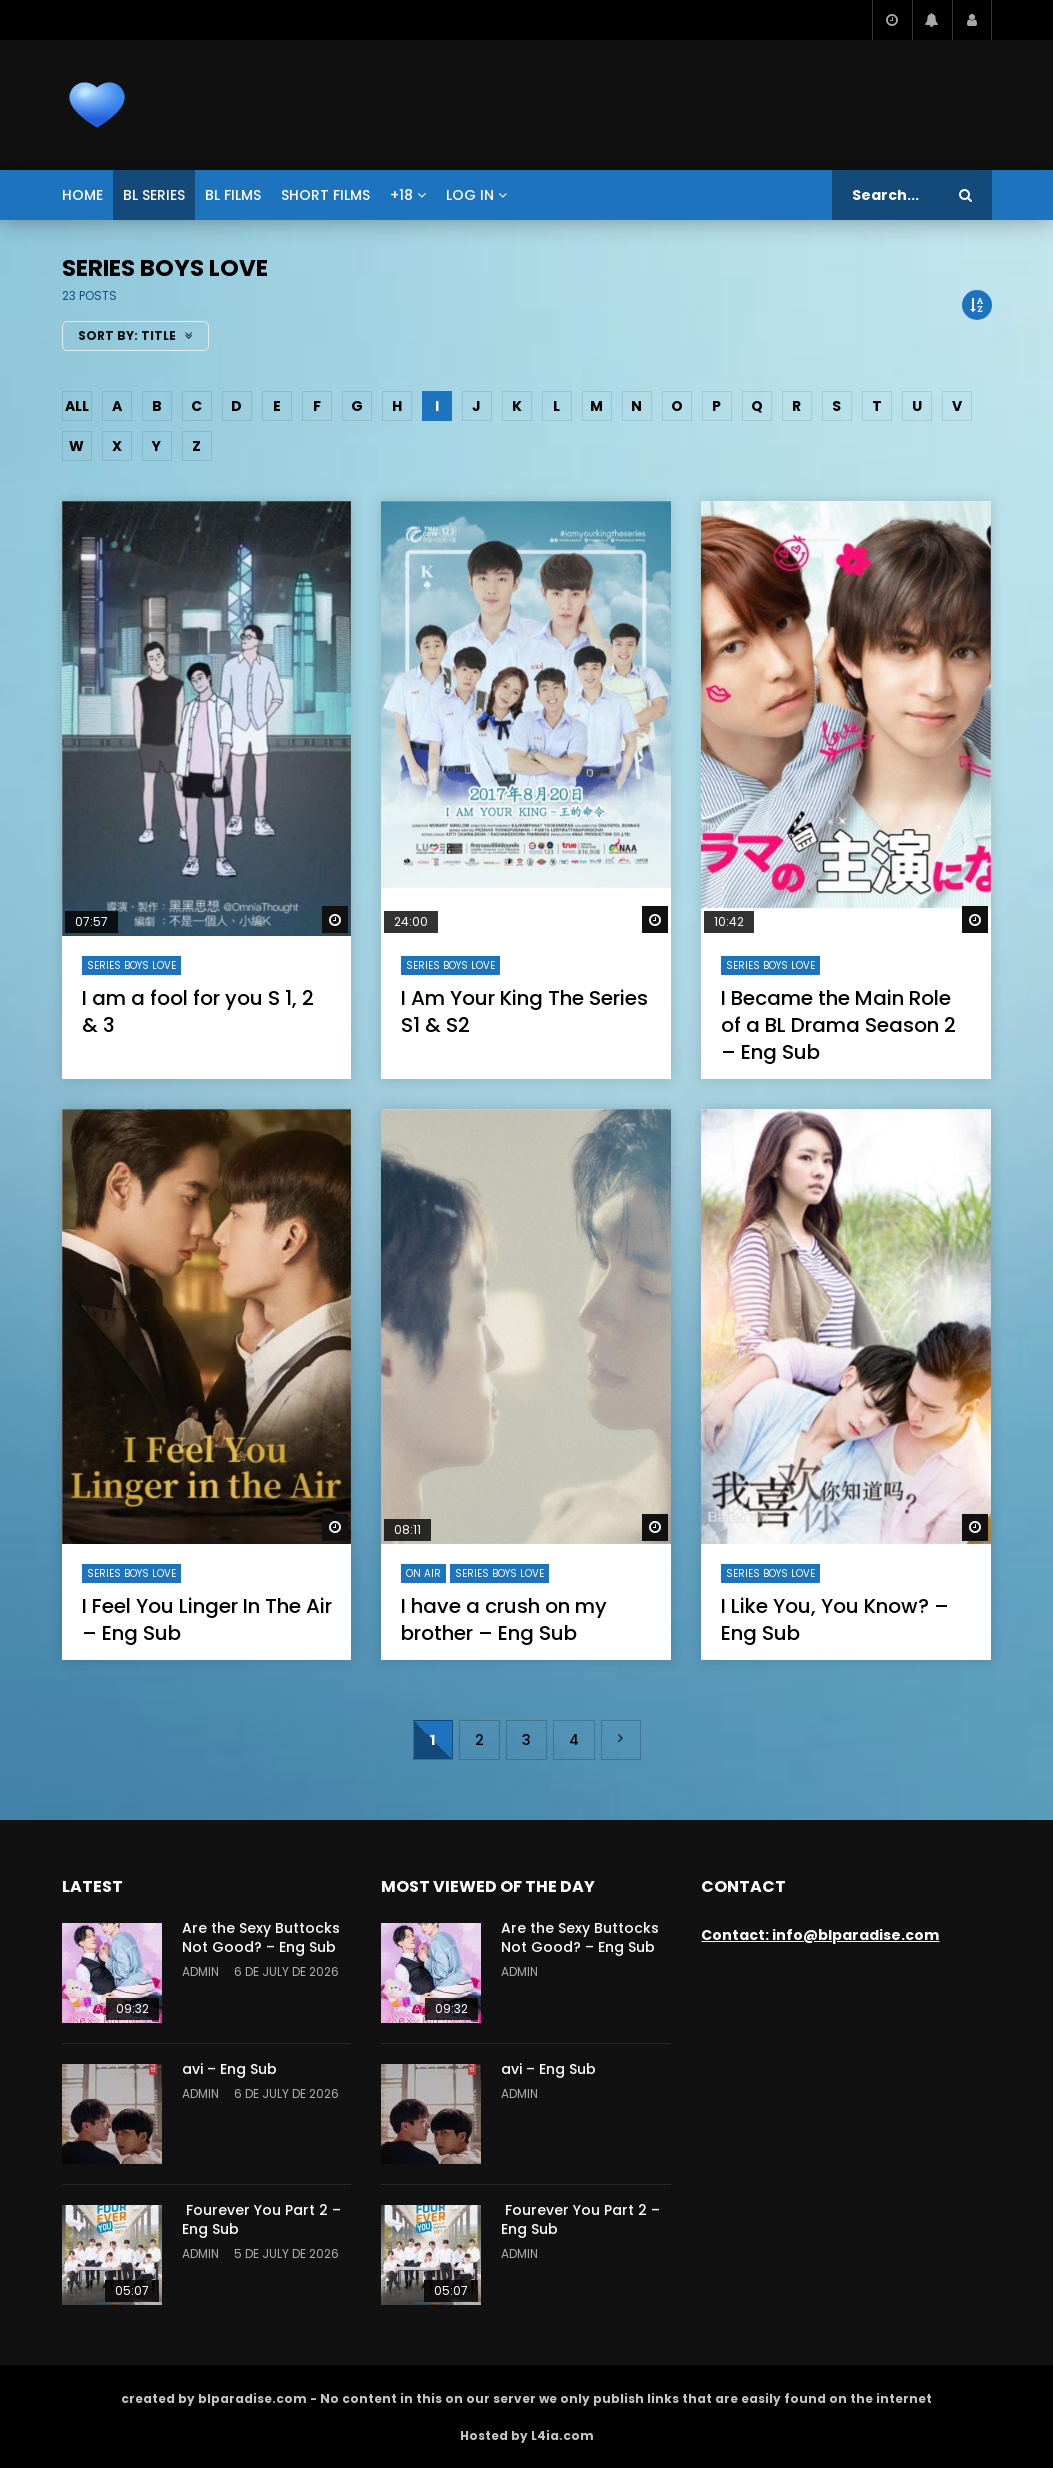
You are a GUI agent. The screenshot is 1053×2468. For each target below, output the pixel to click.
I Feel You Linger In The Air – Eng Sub (207, 1619)
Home (82, 195)
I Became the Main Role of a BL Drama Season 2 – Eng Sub (838, 1025)
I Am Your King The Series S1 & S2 (524, 1011)
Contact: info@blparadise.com (820, 1935)
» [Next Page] (621, 1740)
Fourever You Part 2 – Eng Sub (261, 2219)
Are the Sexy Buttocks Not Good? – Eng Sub (261, 1937)
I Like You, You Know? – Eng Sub (835, 1619)
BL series (154, 195)
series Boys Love (131, 965)
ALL (77, 406)
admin (200, 1971)
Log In (470, 195)
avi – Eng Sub (229, 2069)
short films (325, 195)
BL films (233, 195)
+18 (401, 195)
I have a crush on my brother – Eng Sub (504, 1619)
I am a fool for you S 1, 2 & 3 (198, 1011)
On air (423, 1573)
